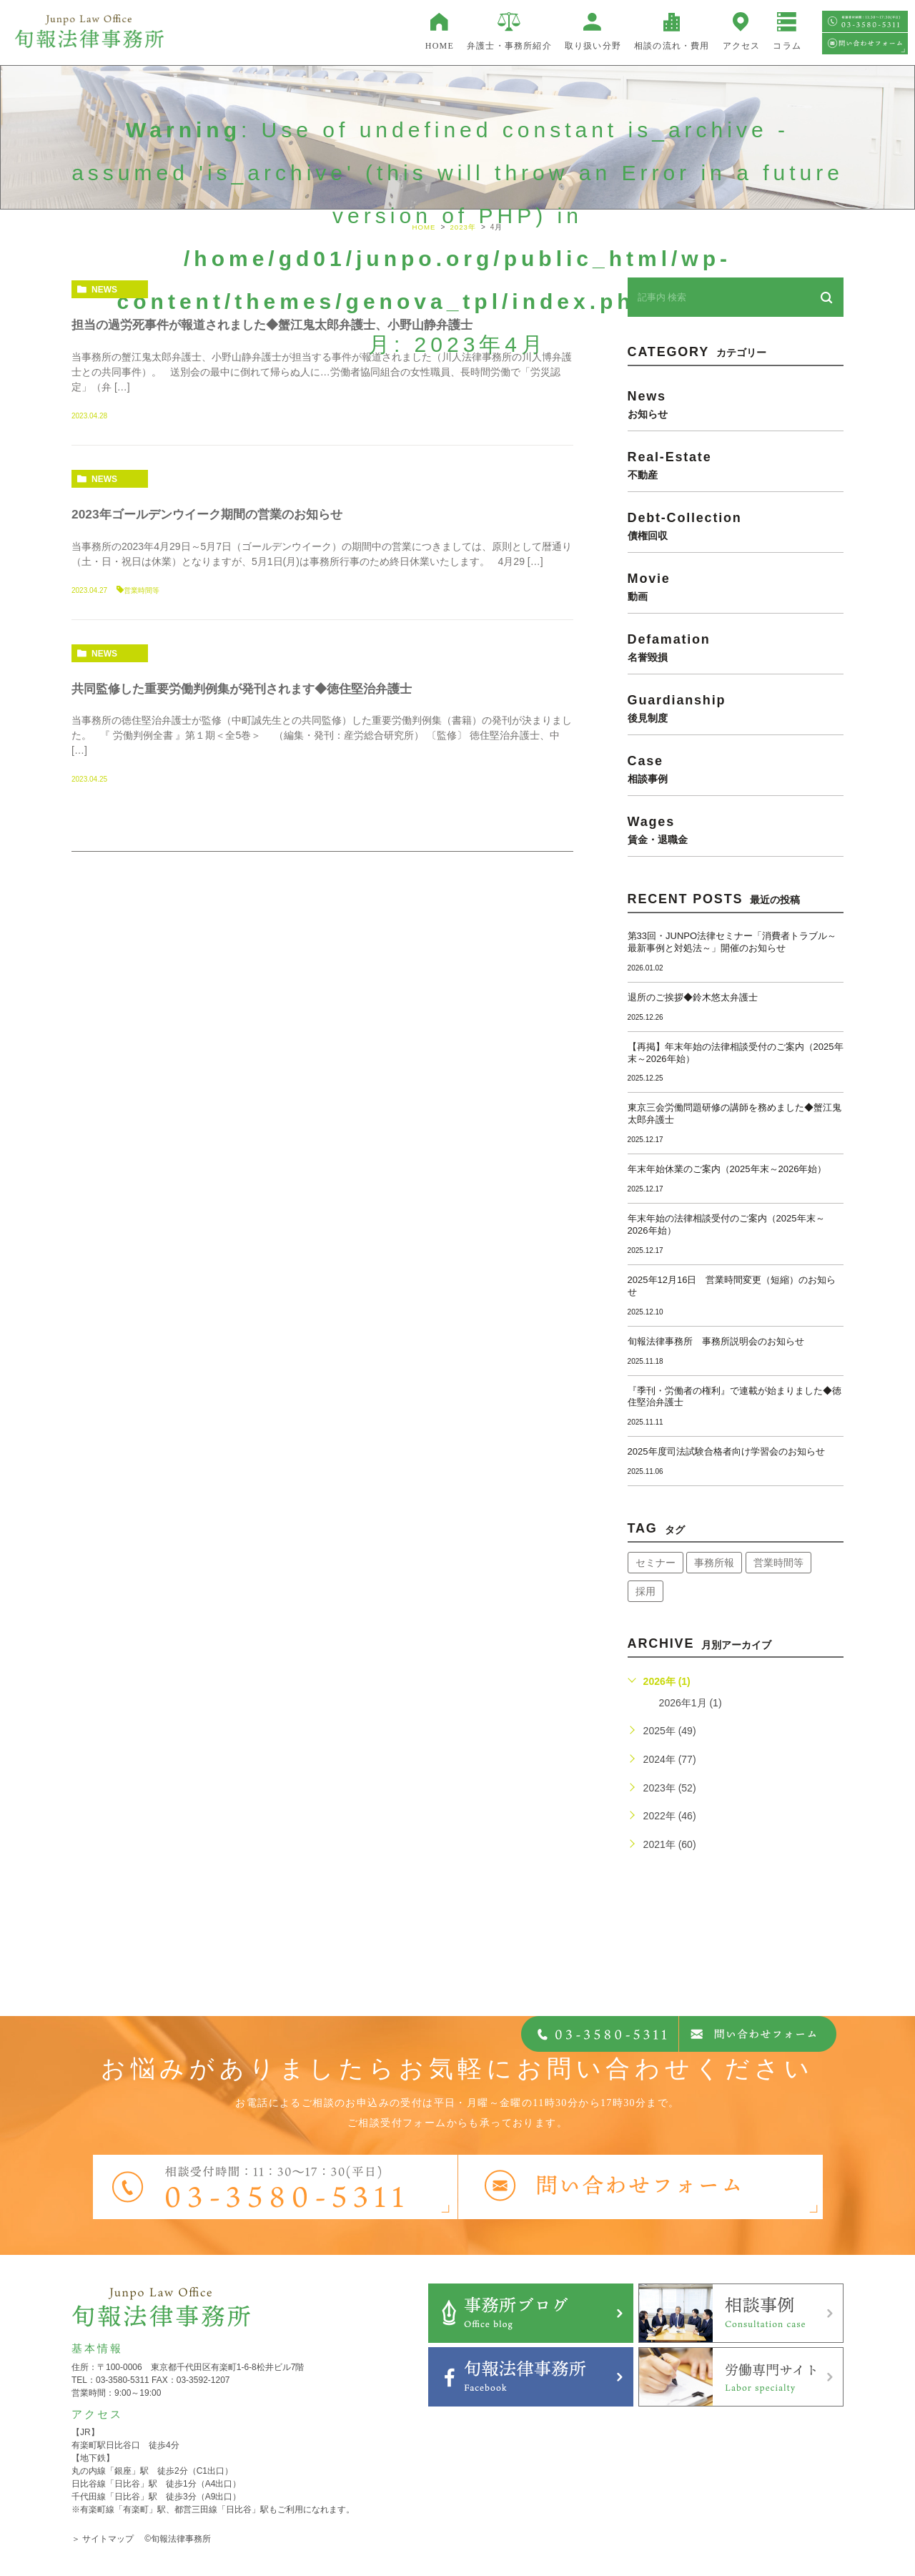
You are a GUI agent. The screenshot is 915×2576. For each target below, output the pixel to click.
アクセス (742, 46)
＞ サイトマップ (102, 2539)
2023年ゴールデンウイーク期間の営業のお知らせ (214, 514)
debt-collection (736, 526)
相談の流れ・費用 (672, 46)
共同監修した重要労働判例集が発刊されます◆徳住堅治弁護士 (251, 689)
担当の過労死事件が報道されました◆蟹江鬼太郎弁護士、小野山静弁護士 (283, 325)
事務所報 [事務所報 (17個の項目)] (714, 1562)
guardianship (736, 708)
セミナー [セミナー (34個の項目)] (655, 1562)
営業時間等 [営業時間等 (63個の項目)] (778, 1562)
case (736, 769)
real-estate (736, 465)
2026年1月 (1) (690, 1703)
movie (736, 586)
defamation (736, 647)
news (104, 290)
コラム (787, 46)
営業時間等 (141, 590)
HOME (439, 46)
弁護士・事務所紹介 (509, 46)
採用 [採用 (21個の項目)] (645, 1591)
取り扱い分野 (593, 46)
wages (736, 830)
